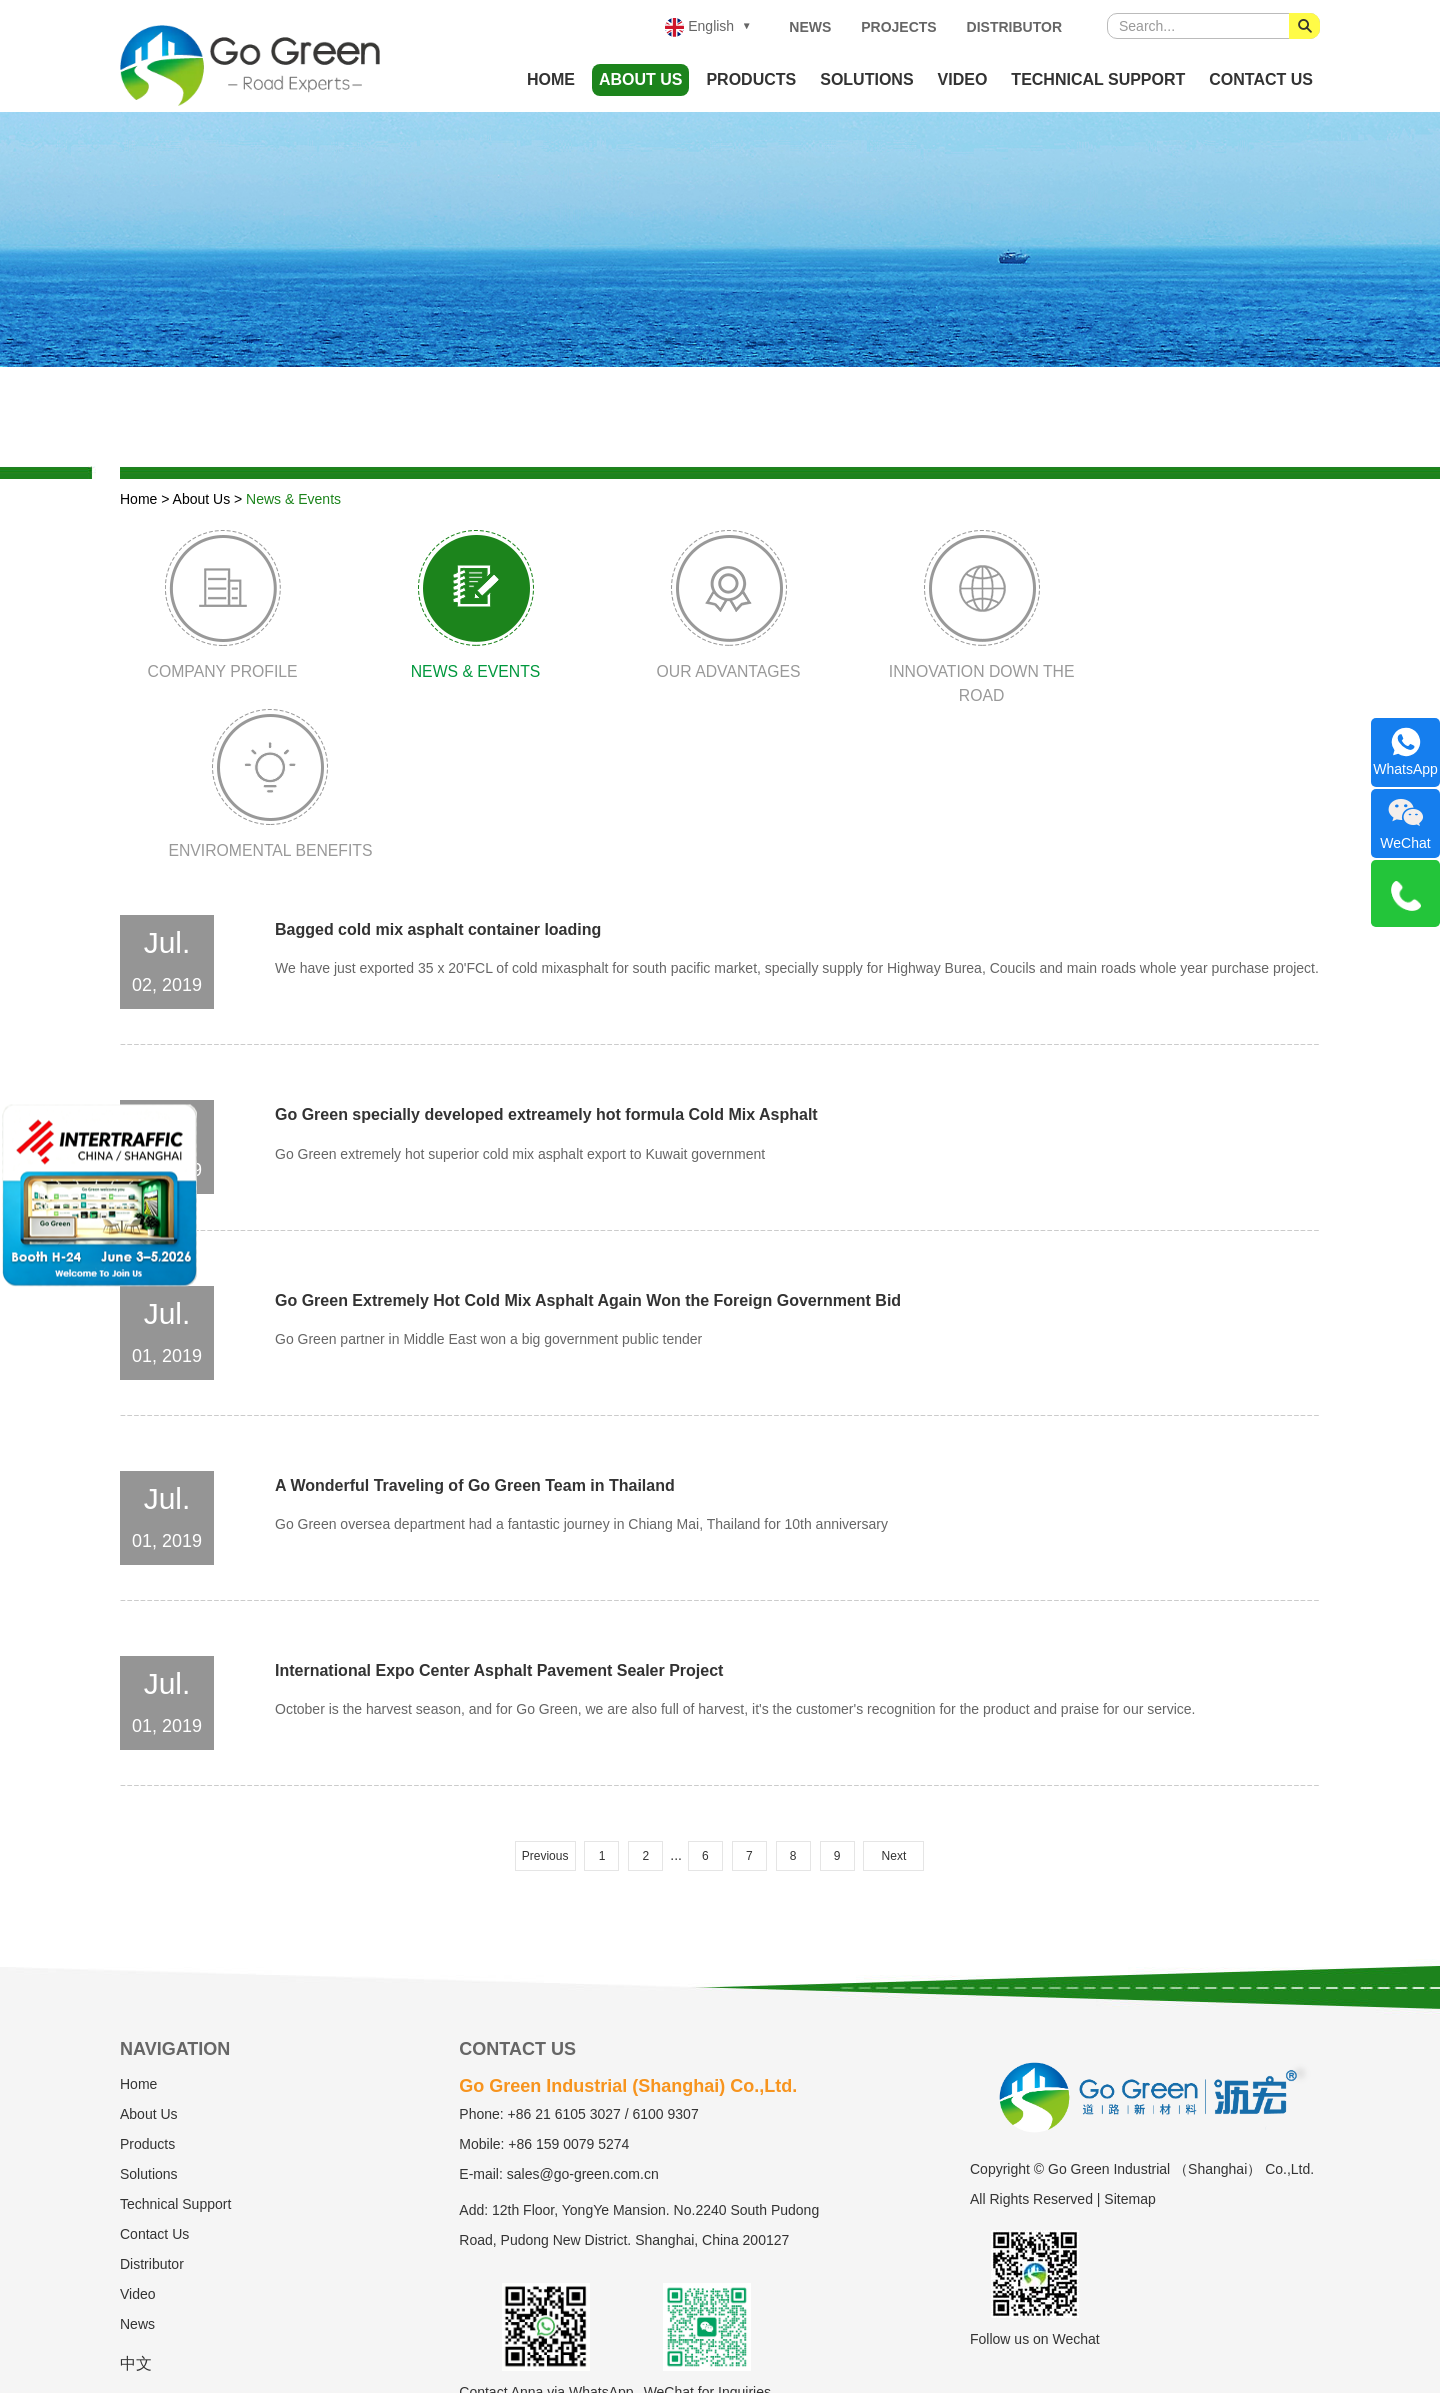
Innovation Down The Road (824, 683)
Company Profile (197, 671)
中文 (136, 2186)
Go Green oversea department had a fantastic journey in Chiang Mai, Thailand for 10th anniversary (581, 1347)
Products (751, 79)
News (810, 27)
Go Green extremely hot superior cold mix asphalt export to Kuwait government (520, 975)
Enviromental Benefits (1033, 683)
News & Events (293, 499)
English (699, 27)
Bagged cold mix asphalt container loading (438, 749)
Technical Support (1098, 79)
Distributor (1014, 27)
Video (963, 79)
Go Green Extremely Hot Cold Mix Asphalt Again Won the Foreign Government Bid (588, 1121)
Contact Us (1261, 79)
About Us (641, 79)
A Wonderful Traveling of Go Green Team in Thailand (475, 1307)
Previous (545, 1680)
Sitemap (1129, 2022)
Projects (898, 27)
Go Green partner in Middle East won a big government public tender (488, 1161)
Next (894, 1680)
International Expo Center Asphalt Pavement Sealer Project (499, 1493)
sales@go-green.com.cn (583, 1997)
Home (551, 79)
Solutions (866, 79)
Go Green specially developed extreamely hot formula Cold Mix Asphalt (546, 935)
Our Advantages (615, 671)
